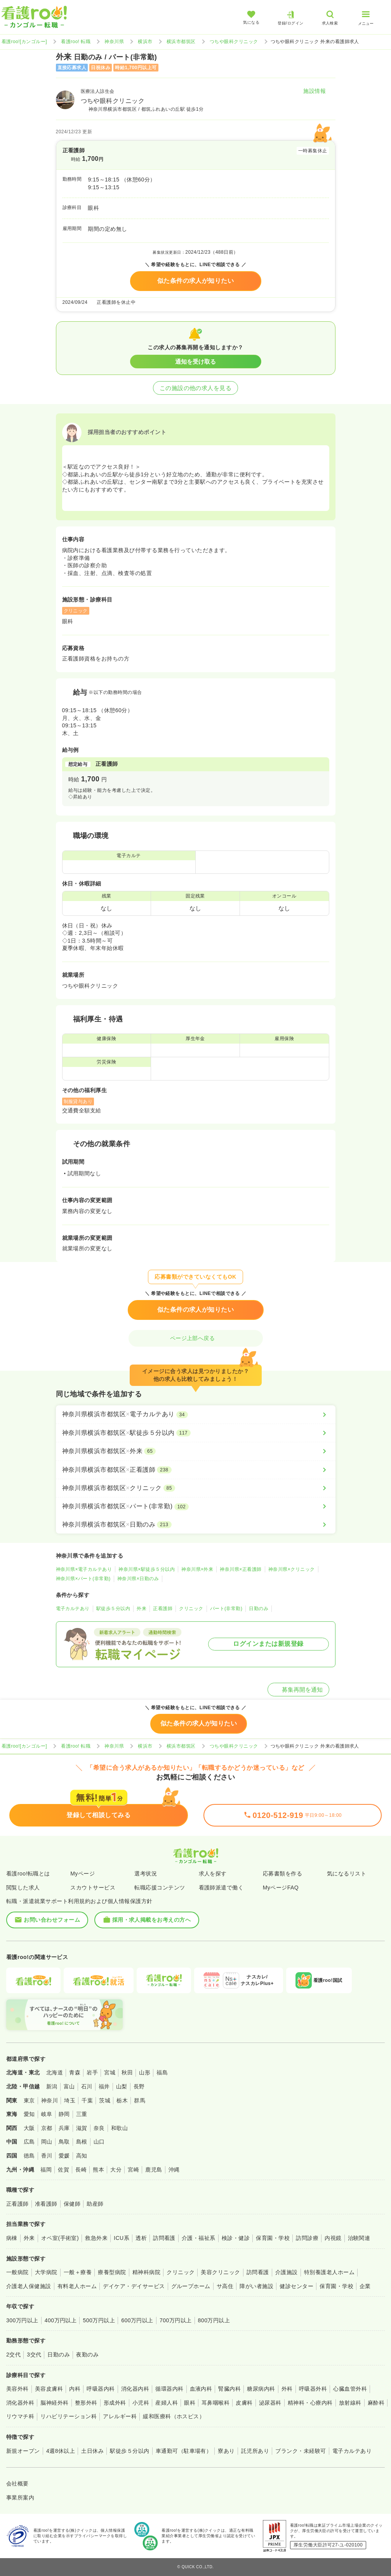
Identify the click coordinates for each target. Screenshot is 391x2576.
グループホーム (190, 2286)
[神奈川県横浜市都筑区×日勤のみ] (195, 1525)
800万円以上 (214, 2320)
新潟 (51, 2086)
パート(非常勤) (226, 1608)
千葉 (87, 2100)
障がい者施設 (256, 2286)
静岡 (64, 2114)
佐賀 (63, 2169)
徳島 (29, 2155)
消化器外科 (20, 2403)
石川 (86, 2086)
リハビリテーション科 (68, 2416)
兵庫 (64, 2128)
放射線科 (350, 2403)
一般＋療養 (78, 2272)
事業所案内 (20, 2497)
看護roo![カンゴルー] (24, 41)
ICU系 (121, 2238)
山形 (144, 2072)
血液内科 (201, 2389)
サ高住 (225, 2286)
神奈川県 (114, 41)
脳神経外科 (54, 2403)
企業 (365, 2286)
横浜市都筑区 (181, 41)
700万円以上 (176, 2320)
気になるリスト (346, 1873)
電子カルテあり (73, 1608)
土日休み (92, 2451)
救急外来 (96, 2238)
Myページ (82, 1873)
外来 (141, 1608)
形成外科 (115, 2403)
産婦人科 (166, 2403)
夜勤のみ (87, 2354)
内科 (74, 2389)
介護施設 (286, 2272)
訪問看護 (164, 2238)
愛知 (29, 2114)
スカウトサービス (92, 1887)
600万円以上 (137, 2320)
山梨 (121, 2086)
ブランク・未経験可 (300, 2451)
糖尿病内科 (261, 2389)
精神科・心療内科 (310, 2403)
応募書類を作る (282, 1873)
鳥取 (64, 2142)
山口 (99, 2142)
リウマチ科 (20, 2416)
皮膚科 (244, 2403)
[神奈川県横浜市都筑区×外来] (195, 1451)
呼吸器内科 (101, 2389)
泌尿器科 (270, 2403)
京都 (46, 2128)
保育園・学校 (273, 2238)
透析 (141, 2238)
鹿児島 (153, 2169)
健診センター (296, 2286)
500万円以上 (99, 2320)
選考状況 (145, 1873)
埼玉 (69, 2100)
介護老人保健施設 (28, 2286)
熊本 (98, 2169)
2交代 (13, 2354)
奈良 (99, 2128)
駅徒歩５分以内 (113, 1608)
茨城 (104, 2100)
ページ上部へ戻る (195, 1338)
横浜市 (145, 41)
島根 (81, 2142)
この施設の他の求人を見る (196, 388)
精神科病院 (146, 2272)
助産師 (95, 2204)
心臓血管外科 (350, 2389)
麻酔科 (376, 2403)
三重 (81, 2114)
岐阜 (46, 2114)
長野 (139, 2086)
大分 (116, 2169)
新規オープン (23, 2451)
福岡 (46, 2169)
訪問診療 (307, 2238)
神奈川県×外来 (197, 1569)
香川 (46, 2155)
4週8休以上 (60, 2451)
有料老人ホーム (77, 2286)
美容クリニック (220, 2272)
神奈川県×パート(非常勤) (83, 1578)
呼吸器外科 (313, 2389)
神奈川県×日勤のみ (138, 1578)
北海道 (54, 2072)
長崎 (81, 2169)
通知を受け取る (195, 361)
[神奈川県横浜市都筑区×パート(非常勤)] (195, 1506)
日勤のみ (258, 1608)
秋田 (127, 2072)
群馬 (139, 2100)
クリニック (191, 1608)
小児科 (140, 2403)
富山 (69, 2086)
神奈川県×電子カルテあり (84, 1569)
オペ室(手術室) (60, 2238)
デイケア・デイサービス (134, 2286)
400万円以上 (61, 2320)
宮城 (109, 2072)
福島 (162, 2072)
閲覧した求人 (23, 1887)
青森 (74, 2072)
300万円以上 (22, 2320)
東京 (29, 2100)
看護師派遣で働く (221, 1887)
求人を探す (213, 1873)
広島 (29, 2142)
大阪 (29, 2128)
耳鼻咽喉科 (215, 2403)
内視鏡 (333, 2238)
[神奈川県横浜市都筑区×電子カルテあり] (195, 1414)
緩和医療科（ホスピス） (174, 2416)
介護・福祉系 (198, 2238)
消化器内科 (135, 2389)
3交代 (34, 2354)
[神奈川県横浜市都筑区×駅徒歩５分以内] (195, 1433)
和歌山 (119, 2128)
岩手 (92, 2072)
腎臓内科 (229, 2389)
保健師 (72, 2204)
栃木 (122, 2100)
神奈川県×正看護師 (240, 1569)
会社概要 (17, 2483)
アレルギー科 (120, 2416)
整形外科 (86, 2403)
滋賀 (81, 2128)
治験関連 (359, 2238)
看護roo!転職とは (28, 1873)
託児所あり (255, 2451)
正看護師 (162, 1608)
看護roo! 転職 (75, 41)
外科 (287, 2389)
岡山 (46, 2142)
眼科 (189, 2403)
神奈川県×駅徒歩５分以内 (146, 1569)
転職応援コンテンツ (159, 1887)
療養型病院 (112, 2272)
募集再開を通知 (298, 1689)
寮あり (226, 2451)
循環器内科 (169, 2389)
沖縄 (174, 2169)
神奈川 (49, 2100)
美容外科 (17, 2389)
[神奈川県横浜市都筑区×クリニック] (195, 1488)
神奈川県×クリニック (291, 1569)
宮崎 (133, 2169)
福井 (104, 2086)
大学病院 (46, 2272)
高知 (81, 2155)
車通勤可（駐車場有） (184, 2451)
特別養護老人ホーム (329, 2272)
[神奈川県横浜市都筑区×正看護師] (195, 1470)
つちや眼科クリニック (234, 41)
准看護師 (46, 2204)
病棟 (11, 2238)
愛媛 (64, 2155)
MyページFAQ (281, 1887)
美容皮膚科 (49, 2389)
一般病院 (17, 2272)
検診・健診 (236, 2238)
